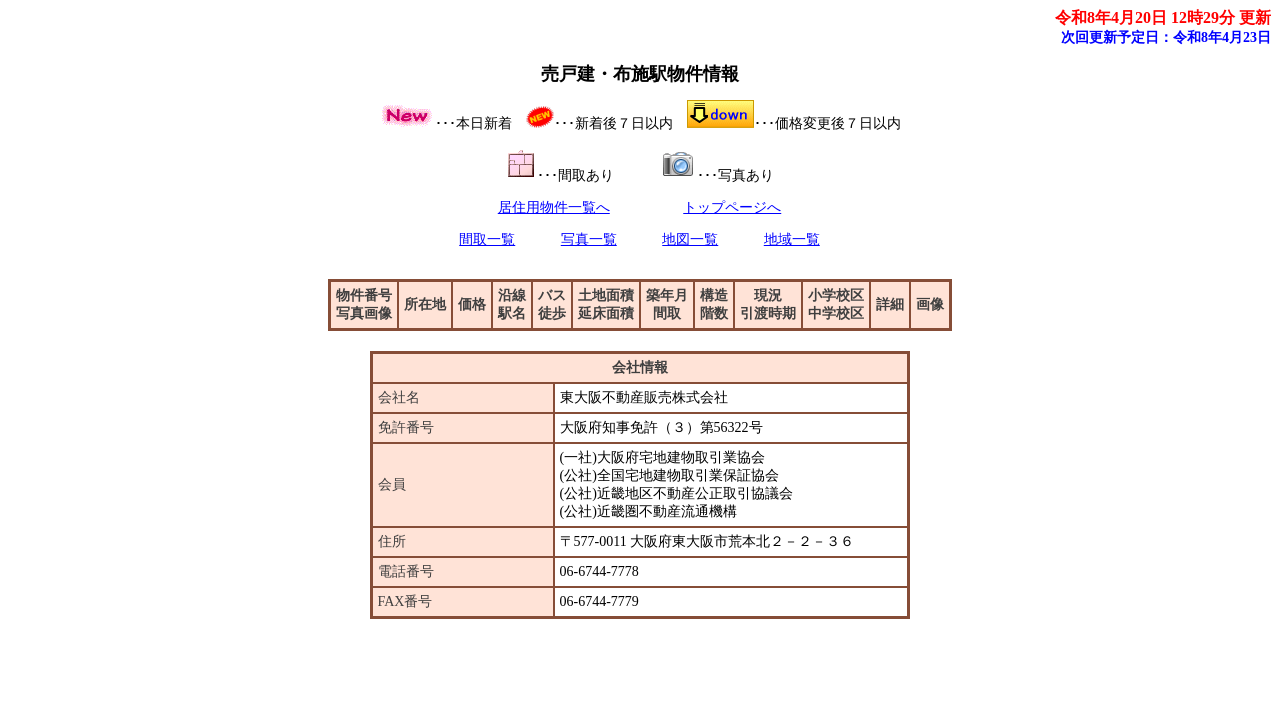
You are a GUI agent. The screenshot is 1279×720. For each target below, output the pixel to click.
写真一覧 (589, 239)
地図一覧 (690, 239)
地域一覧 (792, 239)
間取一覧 (487, 239)
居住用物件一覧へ (554, 207)
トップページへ (732, 207)
